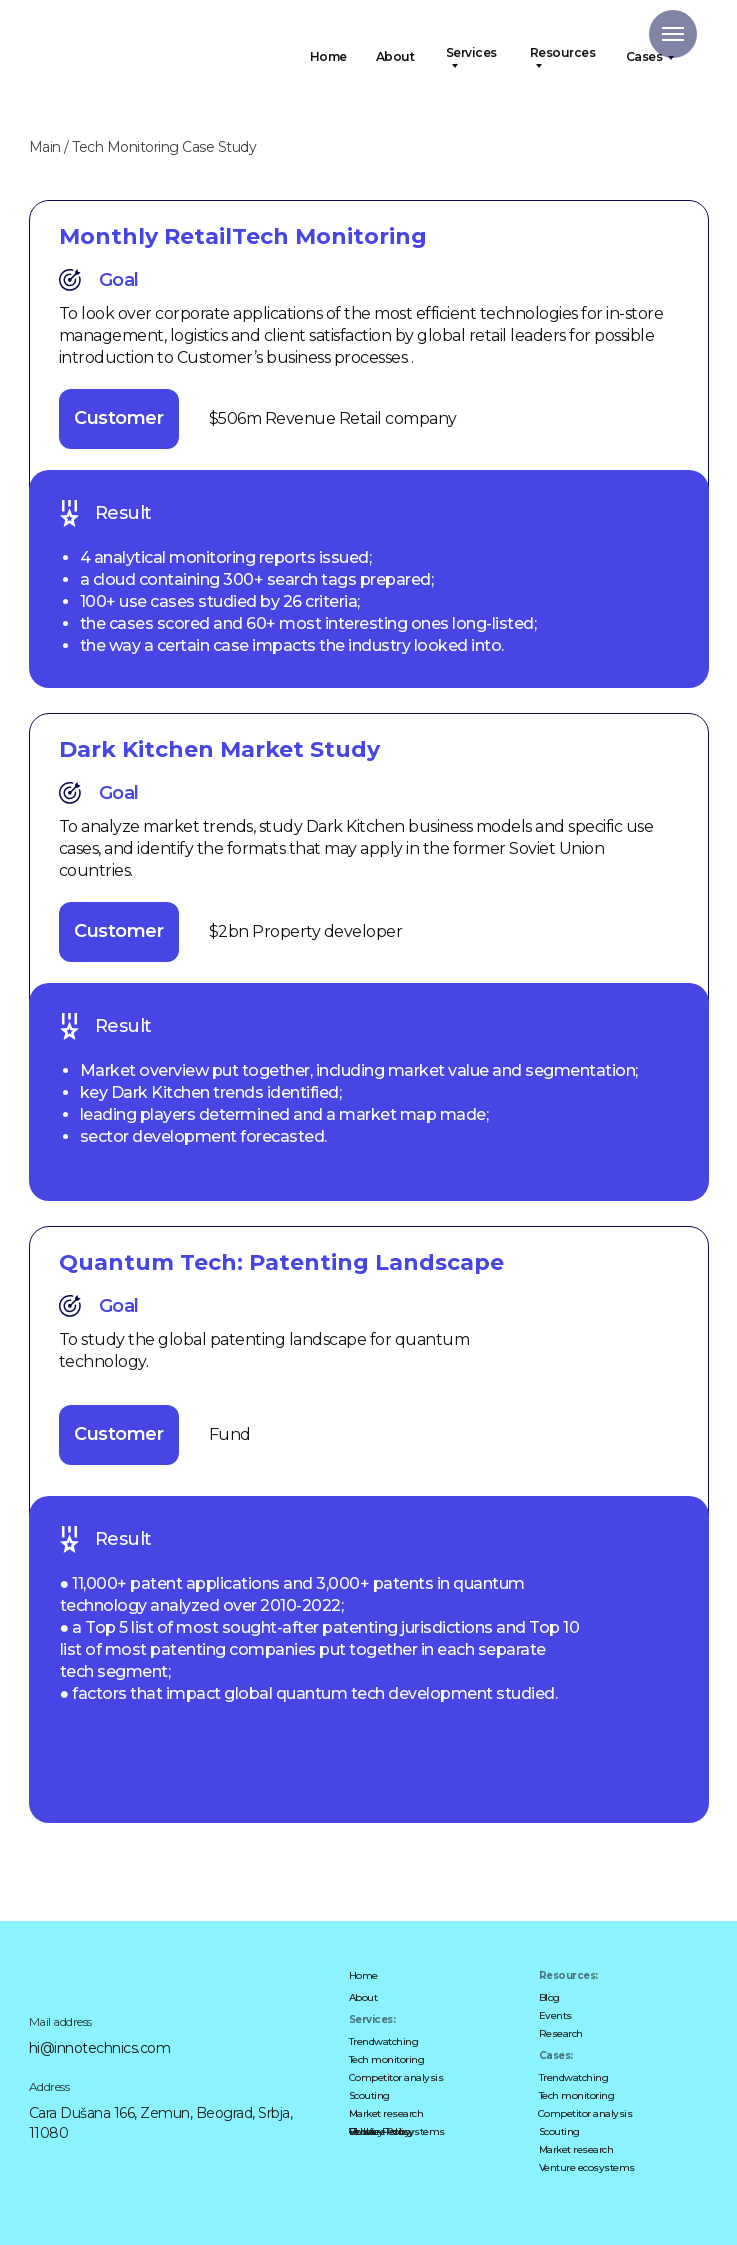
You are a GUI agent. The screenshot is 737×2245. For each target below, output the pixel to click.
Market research (386, 2113)
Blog (549, 1997)
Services (471, 53)
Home (328, 56)
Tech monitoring (387, 2059)
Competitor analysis (396, 2077)
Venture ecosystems (587, 2167)
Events (555, 2015)
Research (561, 2033)
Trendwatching (384, 2041)
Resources (563, 53)
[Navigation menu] (673, 34)
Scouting (369, 2095)
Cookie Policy (380, 2131)
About (395, 56)
